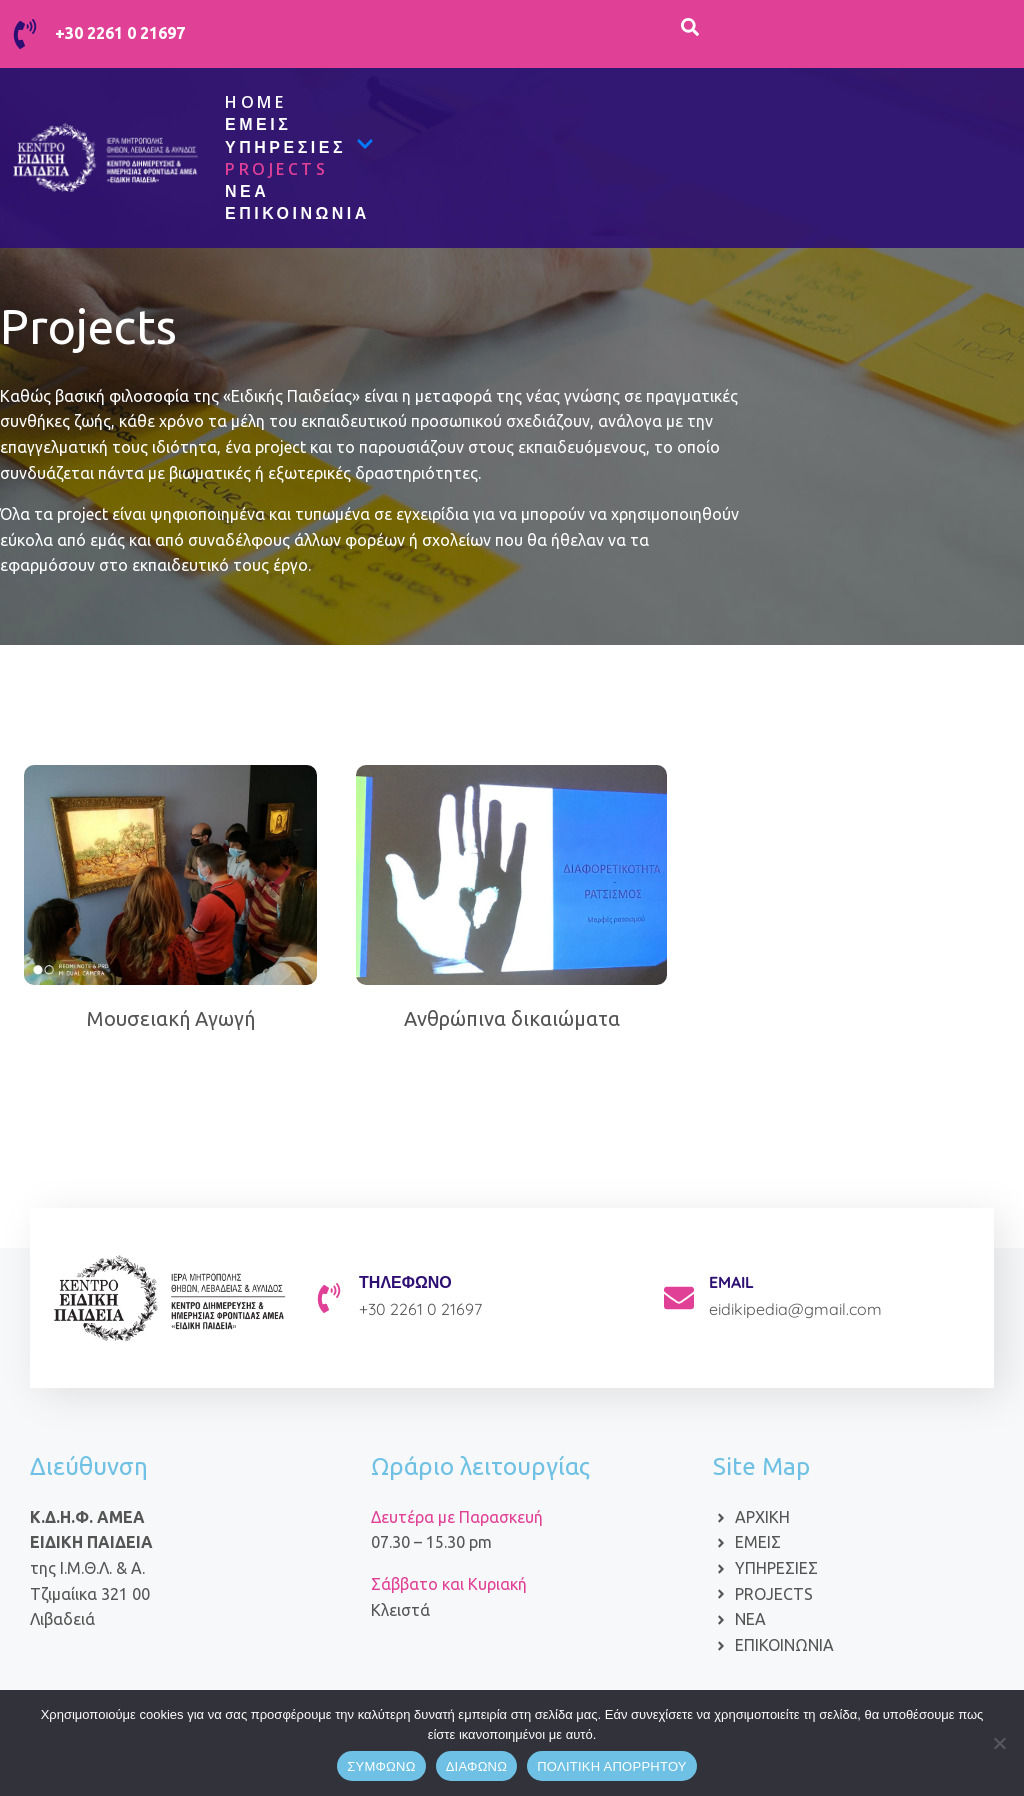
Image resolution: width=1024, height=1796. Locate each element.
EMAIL (731, 1282)
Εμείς (258, 124)
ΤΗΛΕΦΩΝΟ (405, 1282)
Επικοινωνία (297, 213)
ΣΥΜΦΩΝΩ (381, 1766)
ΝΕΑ (247, 191)
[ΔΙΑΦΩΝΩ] (999, 1743)
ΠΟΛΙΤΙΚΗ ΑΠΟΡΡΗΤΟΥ (612, 1766)
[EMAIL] (679, 1298)
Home (255, 102)
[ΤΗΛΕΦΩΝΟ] (329, 1298)
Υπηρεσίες (299, 146)
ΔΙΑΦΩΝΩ (477, 1766)
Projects (276, 169)
